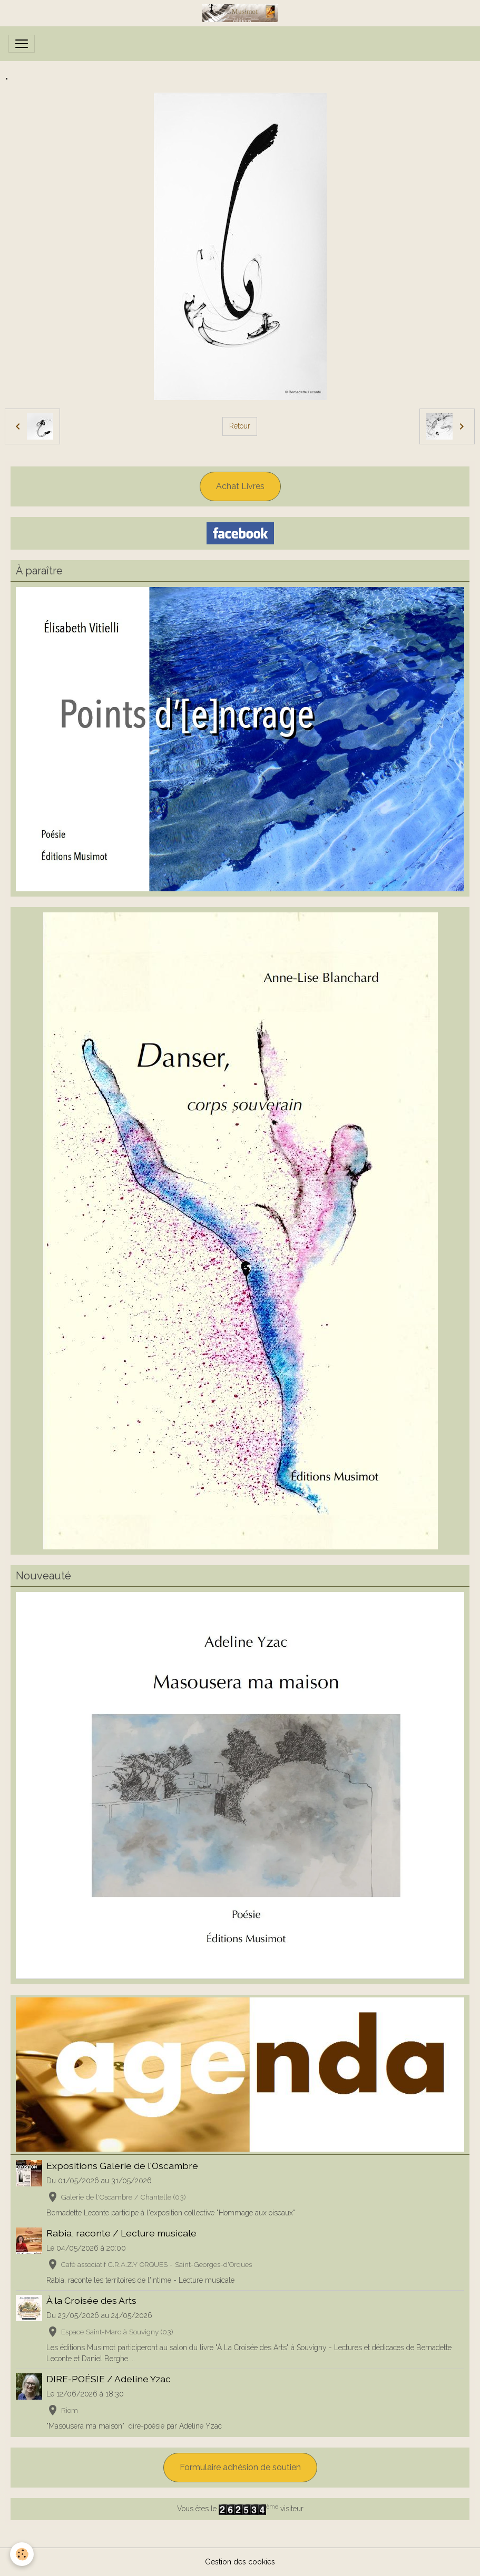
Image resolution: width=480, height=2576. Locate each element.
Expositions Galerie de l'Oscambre (122, 2165)
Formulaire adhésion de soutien (240, 2467)
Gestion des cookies (240, 2562)
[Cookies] (22, 2554)
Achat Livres (240, 486)
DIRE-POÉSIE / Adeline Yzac (108, 2378)
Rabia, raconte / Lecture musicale (121, 2233)
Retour (239, 426)
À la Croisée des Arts (91, 2300)
